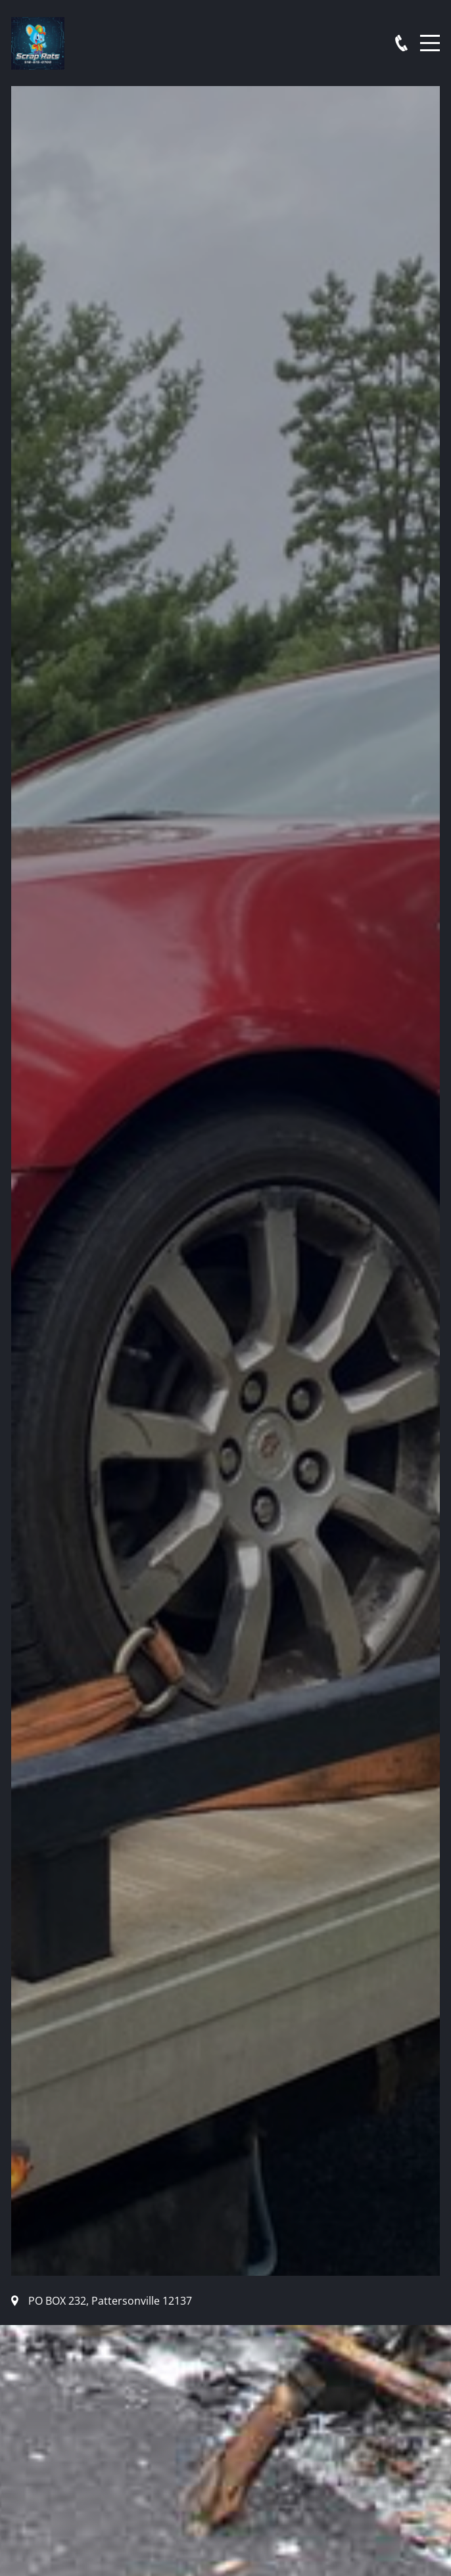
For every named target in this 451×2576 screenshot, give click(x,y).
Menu (430, 36)
